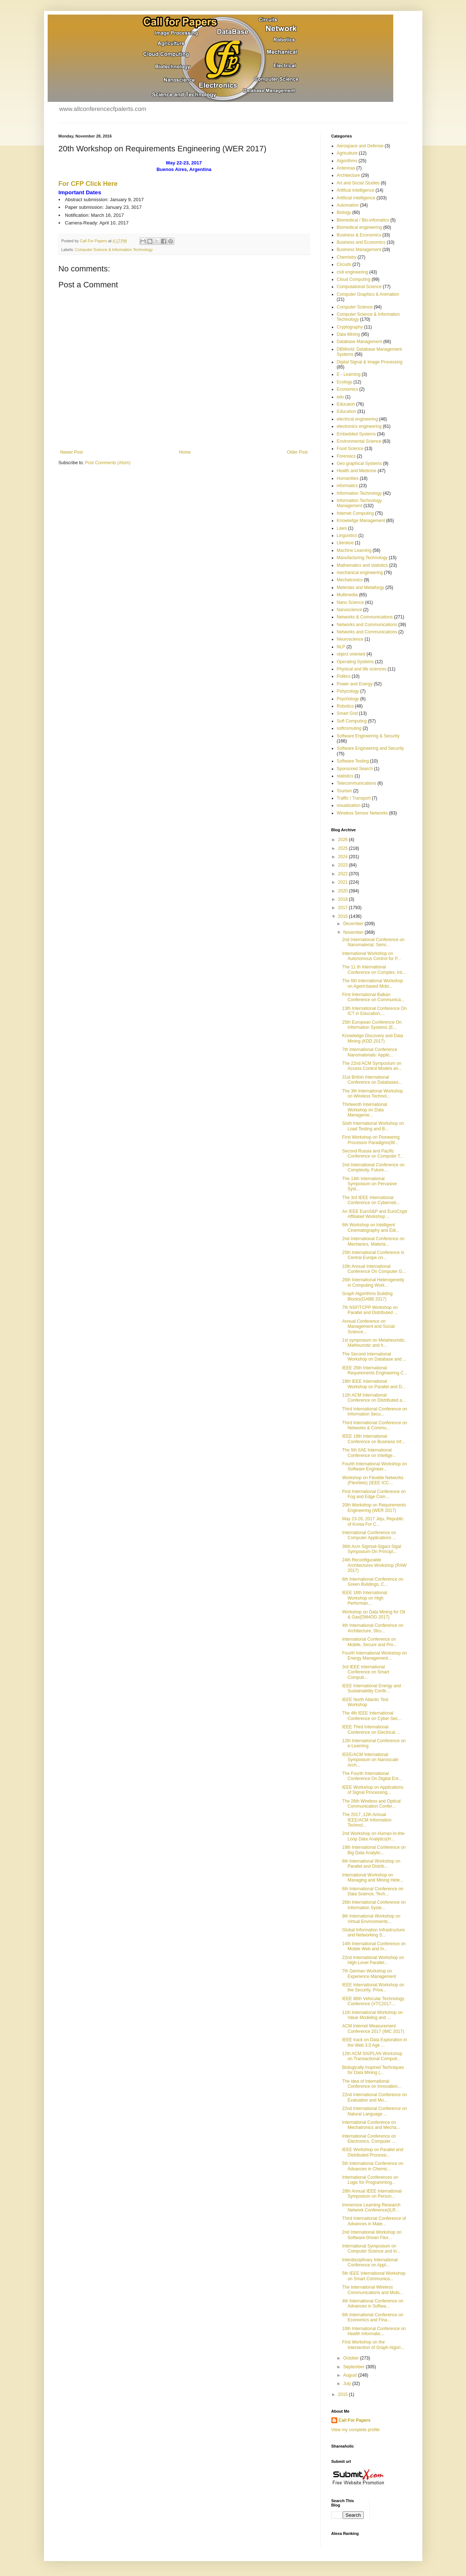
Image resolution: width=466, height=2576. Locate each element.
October (351, 2358)
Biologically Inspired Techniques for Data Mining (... (373, 2070)
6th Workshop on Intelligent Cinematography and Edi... (370, 1227)
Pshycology (348, 691)
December (354, 923)
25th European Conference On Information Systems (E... (371, 1025)
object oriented (351, 654)
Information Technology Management (359, 503)
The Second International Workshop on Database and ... (374, 1356)
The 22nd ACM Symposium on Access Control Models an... (372, 1066)
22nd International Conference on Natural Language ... (374, 2111)
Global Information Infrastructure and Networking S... (373, 1932)
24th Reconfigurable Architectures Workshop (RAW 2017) (374, 1565)
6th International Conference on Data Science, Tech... (372, 1891)
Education (346, 411)
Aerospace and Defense (360, 145)
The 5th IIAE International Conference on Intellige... (369, 1453)
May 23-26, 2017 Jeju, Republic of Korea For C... (372, 1521)
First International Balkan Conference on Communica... (373, 997)
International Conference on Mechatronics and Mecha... (371, 2125)
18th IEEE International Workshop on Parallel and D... (373, 1384)
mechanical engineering (360, 572)
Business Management (359, 249)
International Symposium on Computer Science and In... (371, 2248)
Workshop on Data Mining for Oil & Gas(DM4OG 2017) (373, 1614)
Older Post (297, 452)
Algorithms (347, 160)
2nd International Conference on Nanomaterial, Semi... (373, 942)
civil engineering (352, 272)
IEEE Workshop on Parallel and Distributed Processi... (372, 2152)
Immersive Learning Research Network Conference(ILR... (371, 2207)
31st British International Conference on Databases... (372, 1080)
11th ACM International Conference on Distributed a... (373, 1398)
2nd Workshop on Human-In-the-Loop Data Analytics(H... (374, 1836)
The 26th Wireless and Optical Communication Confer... (371, 1804)
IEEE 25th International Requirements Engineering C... (374, 1370)
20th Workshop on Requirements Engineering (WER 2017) (374, 1507)
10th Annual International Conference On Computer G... (374, 1269)
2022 (343, 873)
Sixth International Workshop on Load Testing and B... (373, 1126)
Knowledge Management (361, 520)
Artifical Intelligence (355, 190)
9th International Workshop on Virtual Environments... (371, 1919)
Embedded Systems (356, 434)
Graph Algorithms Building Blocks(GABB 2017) (367, 1296)
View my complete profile (355, 2429)
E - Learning (349, 374)
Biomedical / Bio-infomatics (363, 220)
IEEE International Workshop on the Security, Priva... (373, 1987)
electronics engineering (359, 426)
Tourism (344, 790)
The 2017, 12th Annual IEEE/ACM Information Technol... (366, 1820)
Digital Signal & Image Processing (370, 362)
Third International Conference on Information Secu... (374, 1411)
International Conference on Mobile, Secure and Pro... (369, 1642)
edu (340, 396)
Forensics (346, 456)
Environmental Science (359, 441)
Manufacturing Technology (362, 557)
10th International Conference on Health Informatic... (374, 2331)
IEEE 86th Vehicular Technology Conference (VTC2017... (373, 2001)
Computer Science (355, 307)
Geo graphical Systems (359, 463)
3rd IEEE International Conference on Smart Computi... (365, 1672)
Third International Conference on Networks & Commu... (374, 1425)
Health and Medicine (357, 470)
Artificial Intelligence (356, 197)
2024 (343, 856)
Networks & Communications (365, 617)
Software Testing (353, 761)
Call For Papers (355, 2420)
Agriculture (347, 153)
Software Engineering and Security (370, 748)
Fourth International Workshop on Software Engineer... (374, 1466)
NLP (341, 646)
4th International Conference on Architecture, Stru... (372, 1628)
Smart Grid (347, 713)
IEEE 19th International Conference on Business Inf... (373, 1439)
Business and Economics (361, 242)
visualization (349, 805)
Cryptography (350, 327)
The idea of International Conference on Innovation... (371, 2084)
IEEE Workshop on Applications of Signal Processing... (372, 1790)
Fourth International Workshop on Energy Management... (374, 1656)
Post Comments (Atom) (108, 462)
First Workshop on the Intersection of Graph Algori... (373, 2345)
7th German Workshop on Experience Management (369, 1973)
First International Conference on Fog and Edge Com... (374, 1494)
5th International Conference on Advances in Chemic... (372, 2166)
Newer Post (71, 452)
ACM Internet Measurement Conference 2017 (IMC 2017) (373, 2028)
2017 (343, 907)
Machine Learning (354, 550)
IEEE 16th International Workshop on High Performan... (364, 1598)
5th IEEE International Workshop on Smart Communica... (373, 2276)
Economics (347, 389)
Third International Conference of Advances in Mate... (374, 2221)
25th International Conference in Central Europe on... (373, 1255)
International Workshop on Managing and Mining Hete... (372, 1877)
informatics (347, 485)
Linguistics (347, 535)
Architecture (348, 175)
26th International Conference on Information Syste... (374, 1905)
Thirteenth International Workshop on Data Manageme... (364, 1110)
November (354, 932)
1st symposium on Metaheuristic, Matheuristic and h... (374, 1343)
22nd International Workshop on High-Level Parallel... (373, 1960)
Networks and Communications (367, 624)
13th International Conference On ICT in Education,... (374, 1011)
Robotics (345, 706)
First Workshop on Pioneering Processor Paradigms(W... (370, 1140)
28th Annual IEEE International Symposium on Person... (371, 2194)
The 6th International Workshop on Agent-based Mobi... (372, 983)
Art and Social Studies (358, 183)
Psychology (348, 698)
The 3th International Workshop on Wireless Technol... (372, 1093)
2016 (343, 916)
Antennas (346, 168)
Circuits (344, 264)
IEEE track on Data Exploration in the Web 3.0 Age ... (374, 2042)
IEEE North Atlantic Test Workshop (365, 1702)
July (347, 2383)
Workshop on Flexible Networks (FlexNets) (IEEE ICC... (372, 1480)
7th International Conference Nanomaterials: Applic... (369, 1052)
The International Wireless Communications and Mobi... (372, 2290)
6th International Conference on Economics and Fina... (372, 2317)
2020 (343, 890)
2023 (343, 865)
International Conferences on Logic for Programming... (370, 2180)
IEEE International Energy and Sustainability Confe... (371, 1688)
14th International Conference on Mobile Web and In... (374, 1946)
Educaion (346, 404)
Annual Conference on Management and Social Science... (368, 1326)
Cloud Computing (354, 279)
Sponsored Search (355, 768)
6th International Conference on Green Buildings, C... (372, 1582)
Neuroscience (350, 639)
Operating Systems (355, 661)
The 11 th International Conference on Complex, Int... (373, 969)
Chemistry (347, 257)
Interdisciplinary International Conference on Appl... (370, 2262)
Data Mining (348, 334)
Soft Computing (352, 721)
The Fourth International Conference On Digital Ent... (372, 1776)
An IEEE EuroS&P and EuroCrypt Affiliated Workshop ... (374, 1214)
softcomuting (349, 728)
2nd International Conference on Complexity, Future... (373, 1167)
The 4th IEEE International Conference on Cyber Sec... (371, 1716)
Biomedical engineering (359, 227)
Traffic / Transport (354, 798)
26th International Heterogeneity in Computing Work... (373, 1282)
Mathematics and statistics (362, 565)
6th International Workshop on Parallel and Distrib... (371, 1864)
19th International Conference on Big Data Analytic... (374, 1850)
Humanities (348, 478)
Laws (342, 528)
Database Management (359, 341)
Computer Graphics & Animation (368, 294)
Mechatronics (350, 579)
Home (185, 452)
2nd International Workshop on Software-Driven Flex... (371, 2235)
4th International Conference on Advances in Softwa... (372, 2303)
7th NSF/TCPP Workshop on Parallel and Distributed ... (370, 1310)
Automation (348, 205)
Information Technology (359, 493)
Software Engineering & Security (368, 735)
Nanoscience (349, 609)
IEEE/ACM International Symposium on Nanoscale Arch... (370, 1760)
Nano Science (350, 602)
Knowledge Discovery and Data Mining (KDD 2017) (372, 1038)
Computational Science (359, 286)
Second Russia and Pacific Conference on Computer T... (372, 1153)
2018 (343, 899)
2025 (343, 848)
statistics (345, 776)
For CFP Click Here (88, 183)
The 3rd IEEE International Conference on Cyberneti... (370, 1200)
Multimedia (347, 594)
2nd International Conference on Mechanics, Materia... (373, 1241)
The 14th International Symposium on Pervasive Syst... (369, 1184)
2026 (343, 839)
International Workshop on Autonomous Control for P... (371, 956)
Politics (344, 676)
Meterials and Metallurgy (361, 587)
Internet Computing (355, 513)
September (354, 2366)
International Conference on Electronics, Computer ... (369, 2139)
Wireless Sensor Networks (362, 813)
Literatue (345, 542)
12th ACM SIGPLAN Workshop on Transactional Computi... (372, 2056)
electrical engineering (357, 419)
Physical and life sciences (362, 669)
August (350, 2375)
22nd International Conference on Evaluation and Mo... (374, 2097)
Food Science (350, 448)
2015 (343, 2394)
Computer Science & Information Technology (113, 249)
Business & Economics (359, 235)
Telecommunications (357, 783)
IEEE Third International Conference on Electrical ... (371, 1729)
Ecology (345, 382)
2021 (343, 882)
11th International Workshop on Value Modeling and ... (372, 2015)
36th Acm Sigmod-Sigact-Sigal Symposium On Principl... (371, 1549)
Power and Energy (355, 683)
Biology (344, 212)
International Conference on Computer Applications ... (369, 1535)
